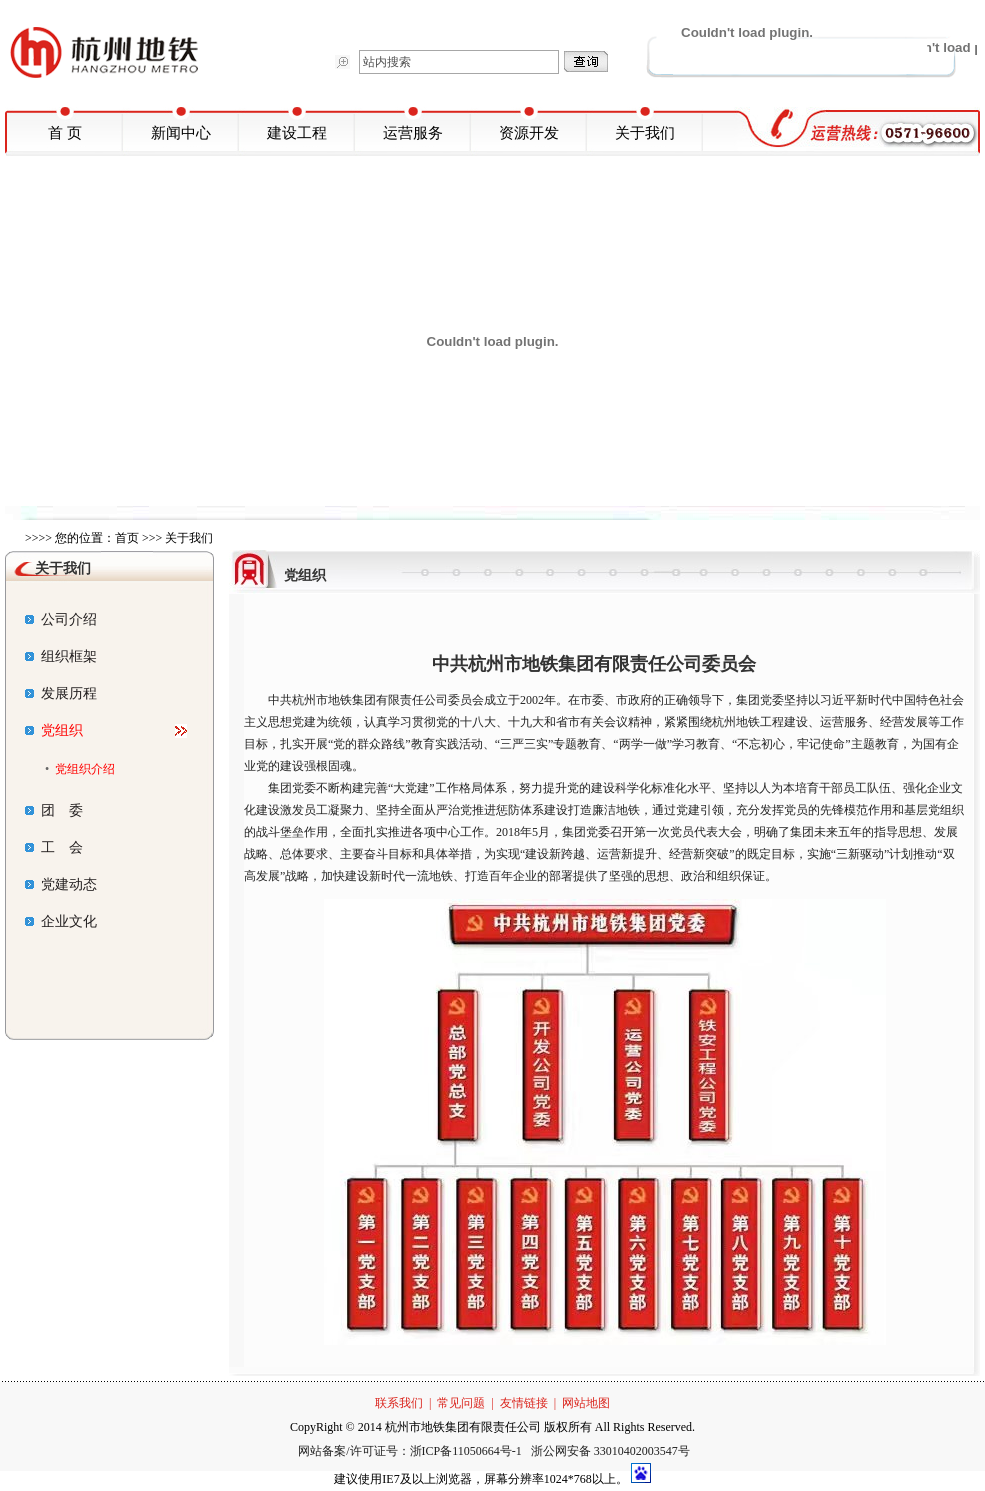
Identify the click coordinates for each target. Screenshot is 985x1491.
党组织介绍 (85, 769)
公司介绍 (61, 619)
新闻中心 (181, 133)
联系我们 (399, 1403)
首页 (127, 538)
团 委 (54, 810)
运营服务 (413, 133)
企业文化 (61, 921)
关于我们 (645, 133)
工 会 (54, 847)
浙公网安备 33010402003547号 (610, 1451)
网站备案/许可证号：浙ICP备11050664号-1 (411, 1451)
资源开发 (529, 133)
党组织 (54, 730)
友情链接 (524, 1403)
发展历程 (61, 693)
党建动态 (61, 884)
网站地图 (586, 1403)
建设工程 (297, 133)
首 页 (65, 133)
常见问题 (461, 1403)
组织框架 (61, 656)
